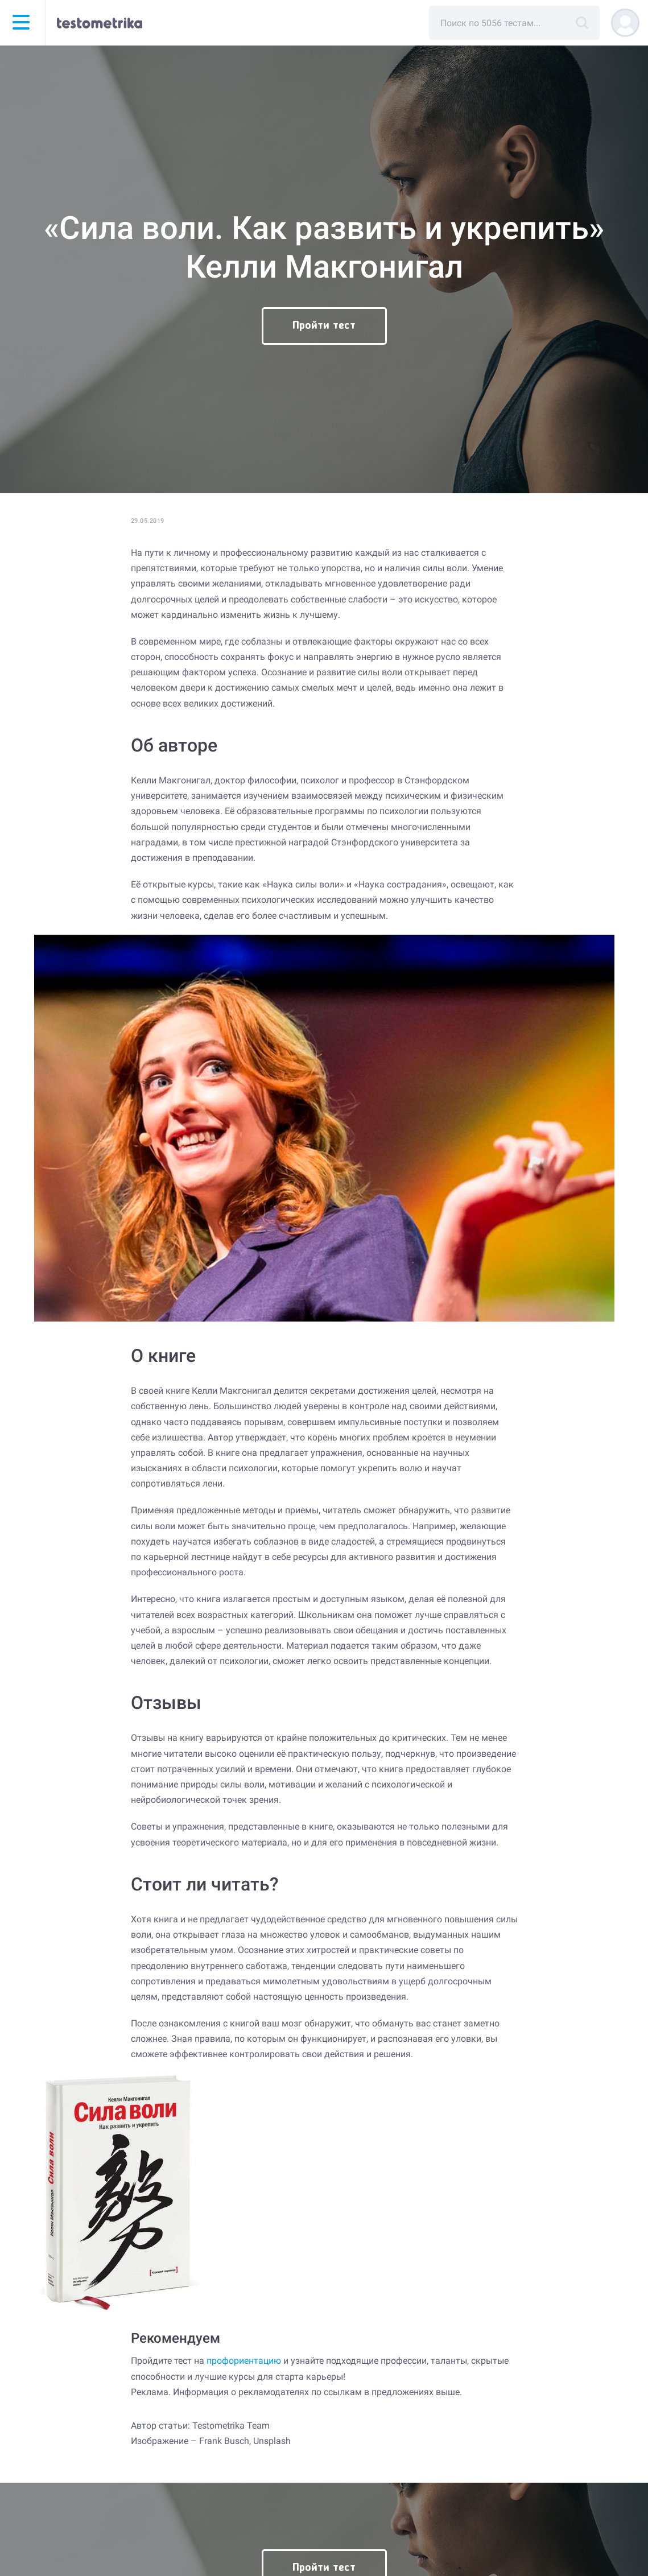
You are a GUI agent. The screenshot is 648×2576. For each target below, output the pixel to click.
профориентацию (244, 2360)
